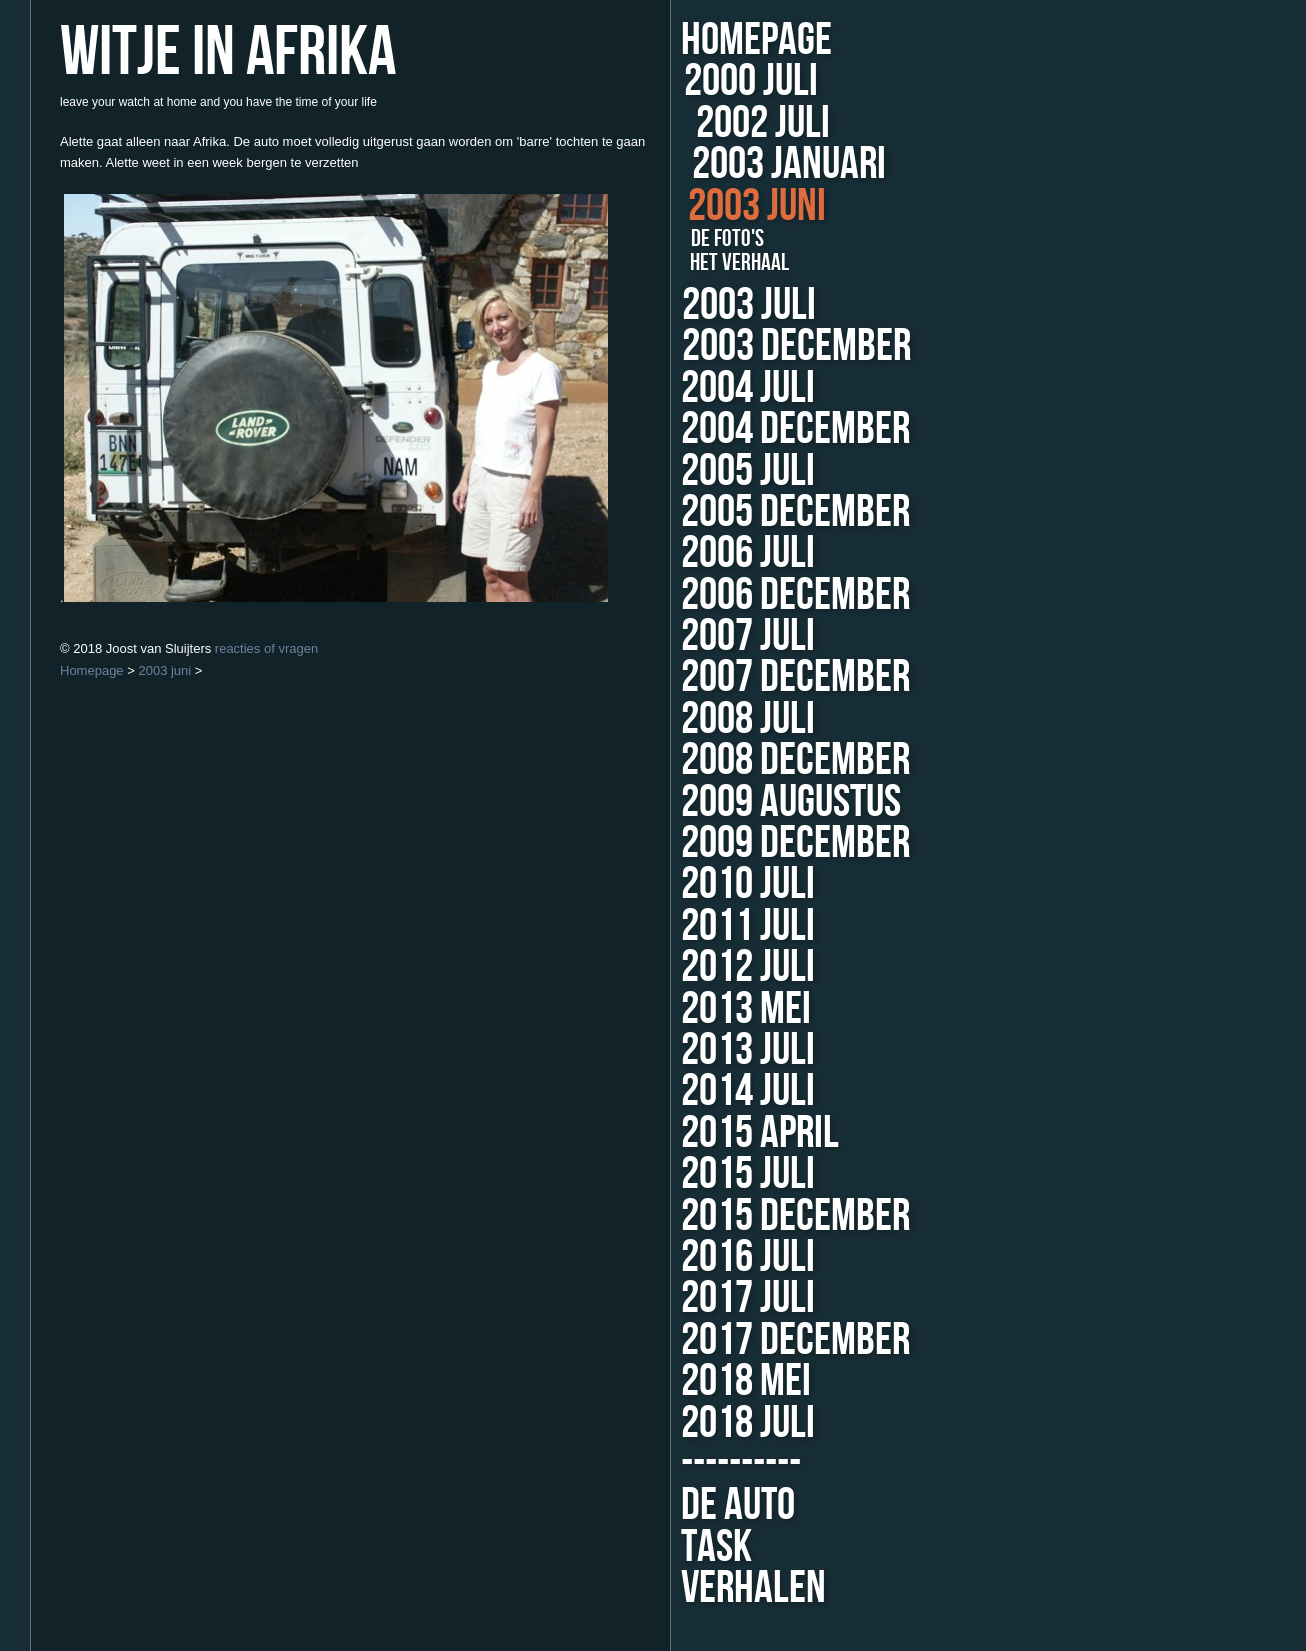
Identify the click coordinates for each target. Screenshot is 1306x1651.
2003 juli (747, 305)
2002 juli (759, 123)
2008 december (714, 760)
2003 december (787, 346)
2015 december (704, 1216)
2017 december (703, 1340)
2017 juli (656, 1298)
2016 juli (656, 1257)
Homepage (756, 40)
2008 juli (670, 719)
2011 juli (660, 926)
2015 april (669, 1133)
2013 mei (657, 1009)
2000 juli (761, 81)
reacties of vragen (266, 648)
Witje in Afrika (228, 53)
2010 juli (662, 884)
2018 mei (654, 1381)
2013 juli (658, 1050)
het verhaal (732, 263)
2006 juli (690, 553)
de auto (646, 1505)
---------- (649, 1464)
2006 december (730, 595)
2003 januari (783, 164)
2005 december (745, 512)
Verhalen (661, 1588)
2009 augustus (708, 802)
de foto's (719, 239)
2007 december (721, 677)
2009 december (710, 843)
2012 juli (659, 967)
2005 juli (707, 471)
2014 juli (658, 1091)
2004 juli (729, 388)
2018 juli (656, 1423)
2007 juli (678, 636)
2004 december (765, 429)
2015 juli (657, 1174)
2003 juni (752, 206)
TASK (624, 1547)
